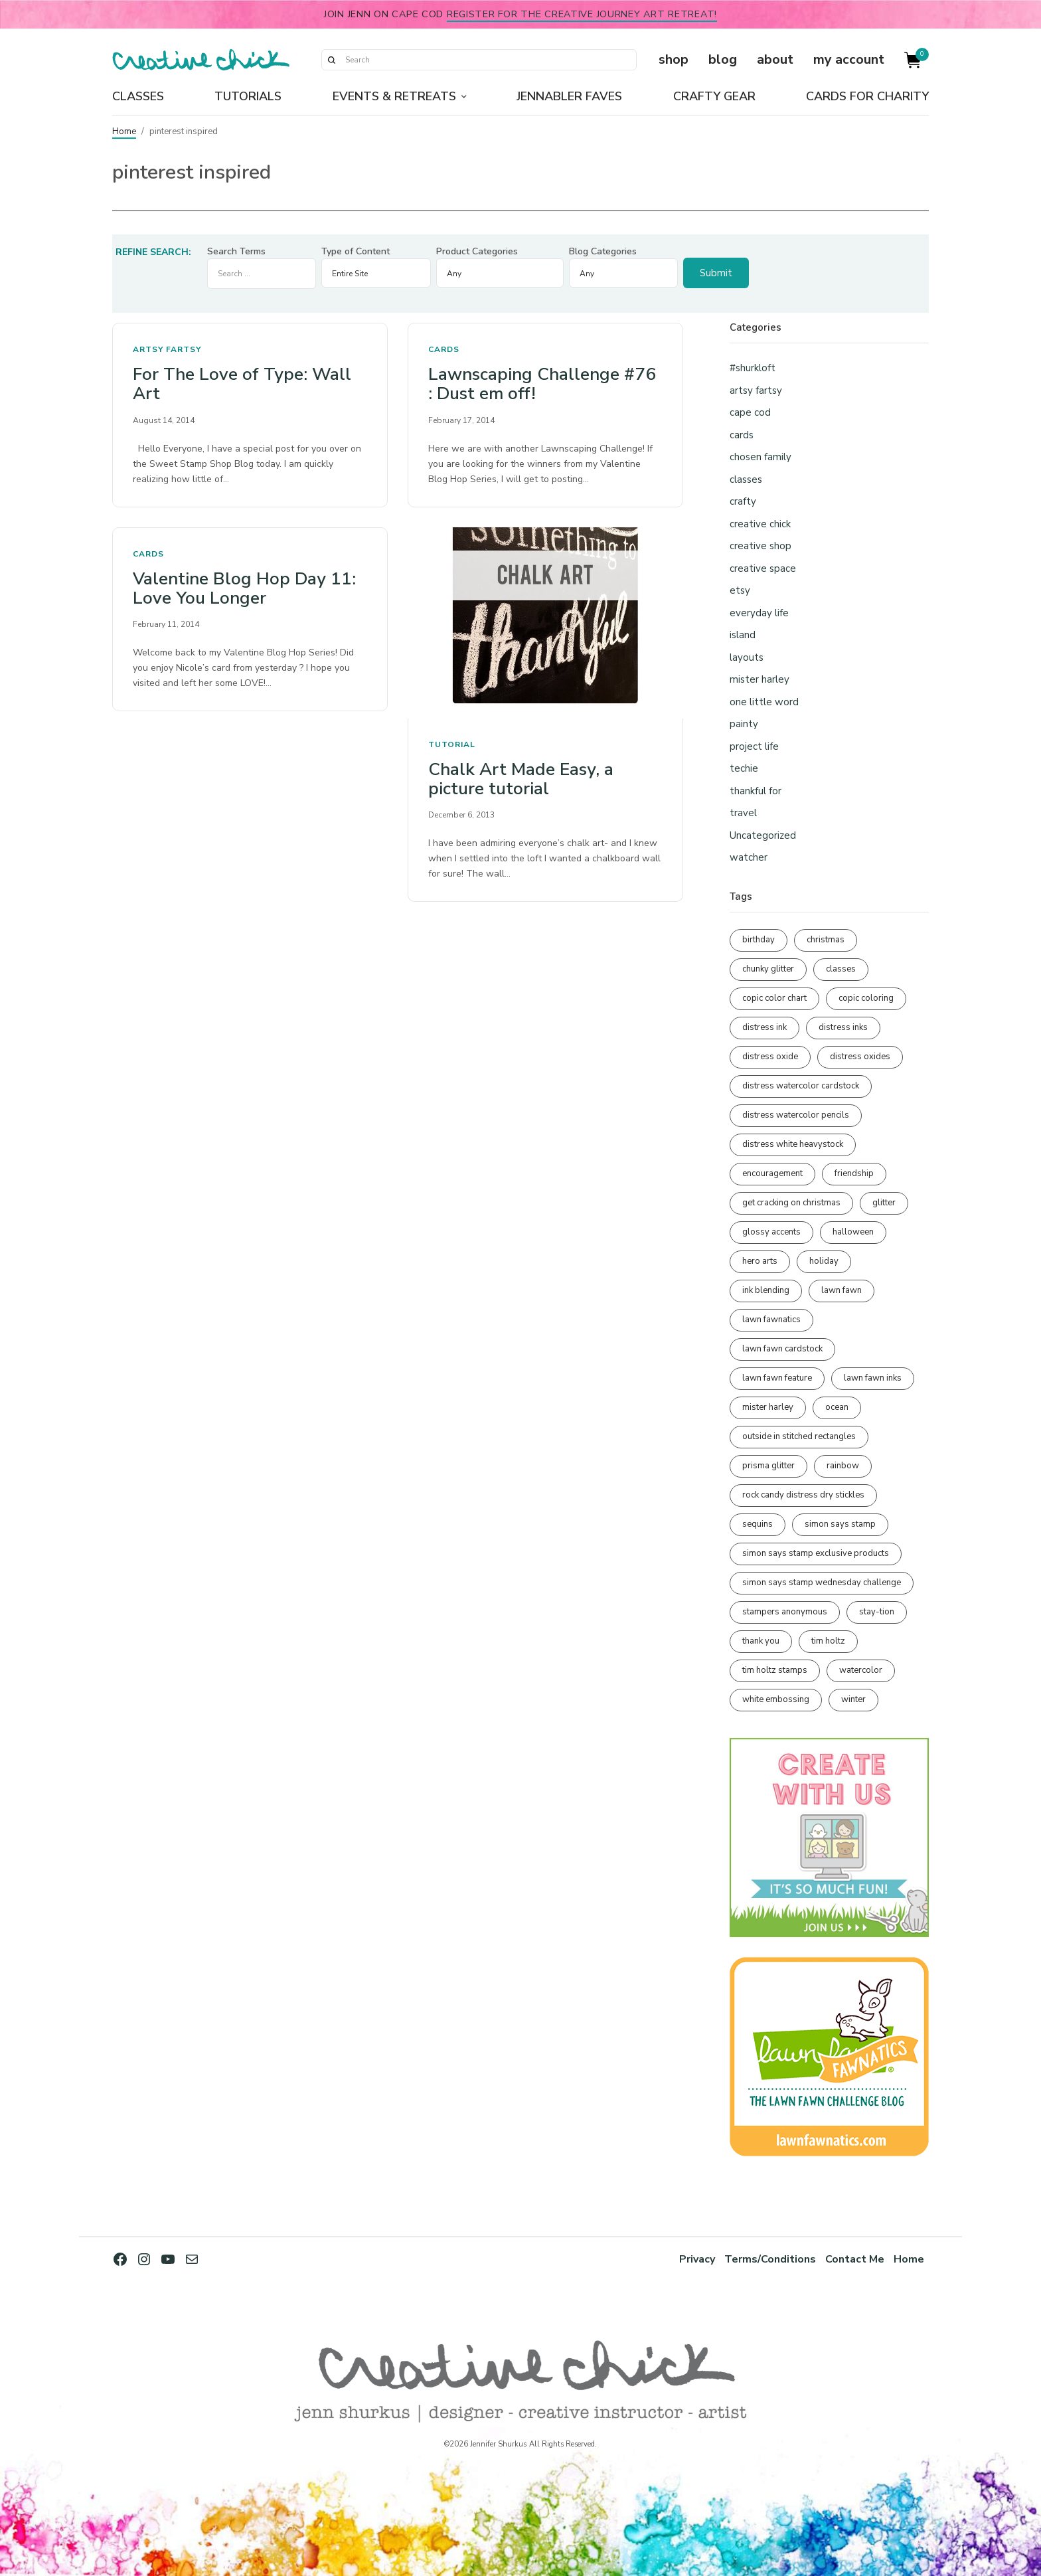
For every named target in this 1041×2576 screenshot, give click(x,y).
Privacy (693, 2259)
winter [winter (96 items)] (853, 1699)
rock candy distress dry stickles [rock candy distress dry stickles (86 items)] (803, 1495)
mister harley (759, 679)
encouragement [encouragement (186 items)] (772, 1173)
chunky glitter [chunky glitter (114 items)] (768, 969)
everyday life (759, 613)
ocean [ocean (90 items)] (836, 1407)
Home (124, 131)
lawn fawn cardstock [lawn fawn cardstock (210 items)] (782, 1349)
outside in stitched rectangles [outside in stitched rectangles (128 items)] (799, 1436)
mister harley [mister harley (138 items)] (767, 1407)
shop (673, 59)
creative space (763, 568)
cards (443, 349)
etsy (740, 590)
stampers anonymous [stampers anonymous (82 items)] (784, 1612)
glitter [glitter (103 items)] (884, 1203)
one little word (764, 702)
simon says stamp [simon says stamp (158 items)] (840, 1524)
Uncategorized (763, 835)
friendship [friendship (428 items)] (854, 1173)
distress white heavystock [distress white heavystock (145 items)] (792, 1144)
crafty (743, 501)
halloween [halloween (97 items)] (853, 1232)
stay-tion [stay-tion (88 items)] (876, 1612)
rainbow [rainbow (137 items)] (843, 1466)
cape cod (750, 412)
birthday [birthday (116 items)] (758, 940)
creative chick (760, 524)
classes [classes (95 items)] (841, 969)
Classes (138, 96)
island (743, 635)
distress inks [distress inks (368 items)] (843, 1027)
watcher (748, 857)
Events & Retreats (394, 96)
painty (744, 723)
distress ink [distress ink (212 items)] (764, 1027)
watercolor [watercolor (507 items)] (860, 1670)
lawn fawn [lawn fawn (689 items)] (841, 1290)
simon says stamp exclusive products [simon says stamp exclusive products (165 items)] (815, 1553)
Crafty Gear (714, 96)
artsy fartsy (167, 349)
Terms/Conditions (768, 2259)
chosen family (760, 457)
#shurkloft (752, 368)
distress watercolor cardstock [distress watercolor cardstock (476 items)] (800, 1086)
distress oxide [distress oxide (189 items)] (770, 1057)
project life (754, 746)
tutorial (451, 744)
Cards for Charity (867, 96)
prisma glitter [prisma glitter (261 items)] (768, 1466)
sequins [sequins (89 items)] (757, 1524)
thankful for (755, 791)
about (775, 59)
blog (722, 59)
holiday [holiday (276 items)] (824, 1261)
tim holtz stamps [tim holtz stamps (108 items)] (774, 1670)
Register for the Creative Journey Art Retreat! (582, 14)
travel (743, 812)
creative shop (760, 546)
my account (848, 59)
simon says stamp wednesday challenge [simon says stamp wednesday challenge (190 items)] (821, 1583)
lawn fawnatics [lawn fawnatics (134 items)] (771, 1320)
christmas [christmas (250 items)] (825, 940)
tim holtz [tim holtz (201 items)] (828, 1641)
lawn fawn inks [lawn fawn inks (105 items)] (873, 1378)
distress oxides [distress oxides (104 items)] (860, 1057)
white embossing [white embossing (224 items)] (775, 1699)
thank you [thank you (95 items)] (760, 1641)
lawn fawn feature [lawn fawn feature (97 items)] (777, 1378)
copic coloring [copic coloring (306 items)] (866, 998)
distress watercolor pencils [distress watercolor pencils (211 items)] (795, 1115)
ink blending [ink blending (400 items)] (765, 1290)
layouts (746, 657)
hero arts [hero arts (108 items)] (759, 1261)
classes (746, 479)
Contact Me (854, 2259)
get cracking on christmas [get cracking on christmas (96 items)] (791, 1203)
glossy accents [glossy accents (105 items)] (771, 1232)
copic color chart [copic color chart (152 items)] (774, 998)
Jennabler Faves (569, 96)
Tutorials (247, 96)
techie (744, 768)
